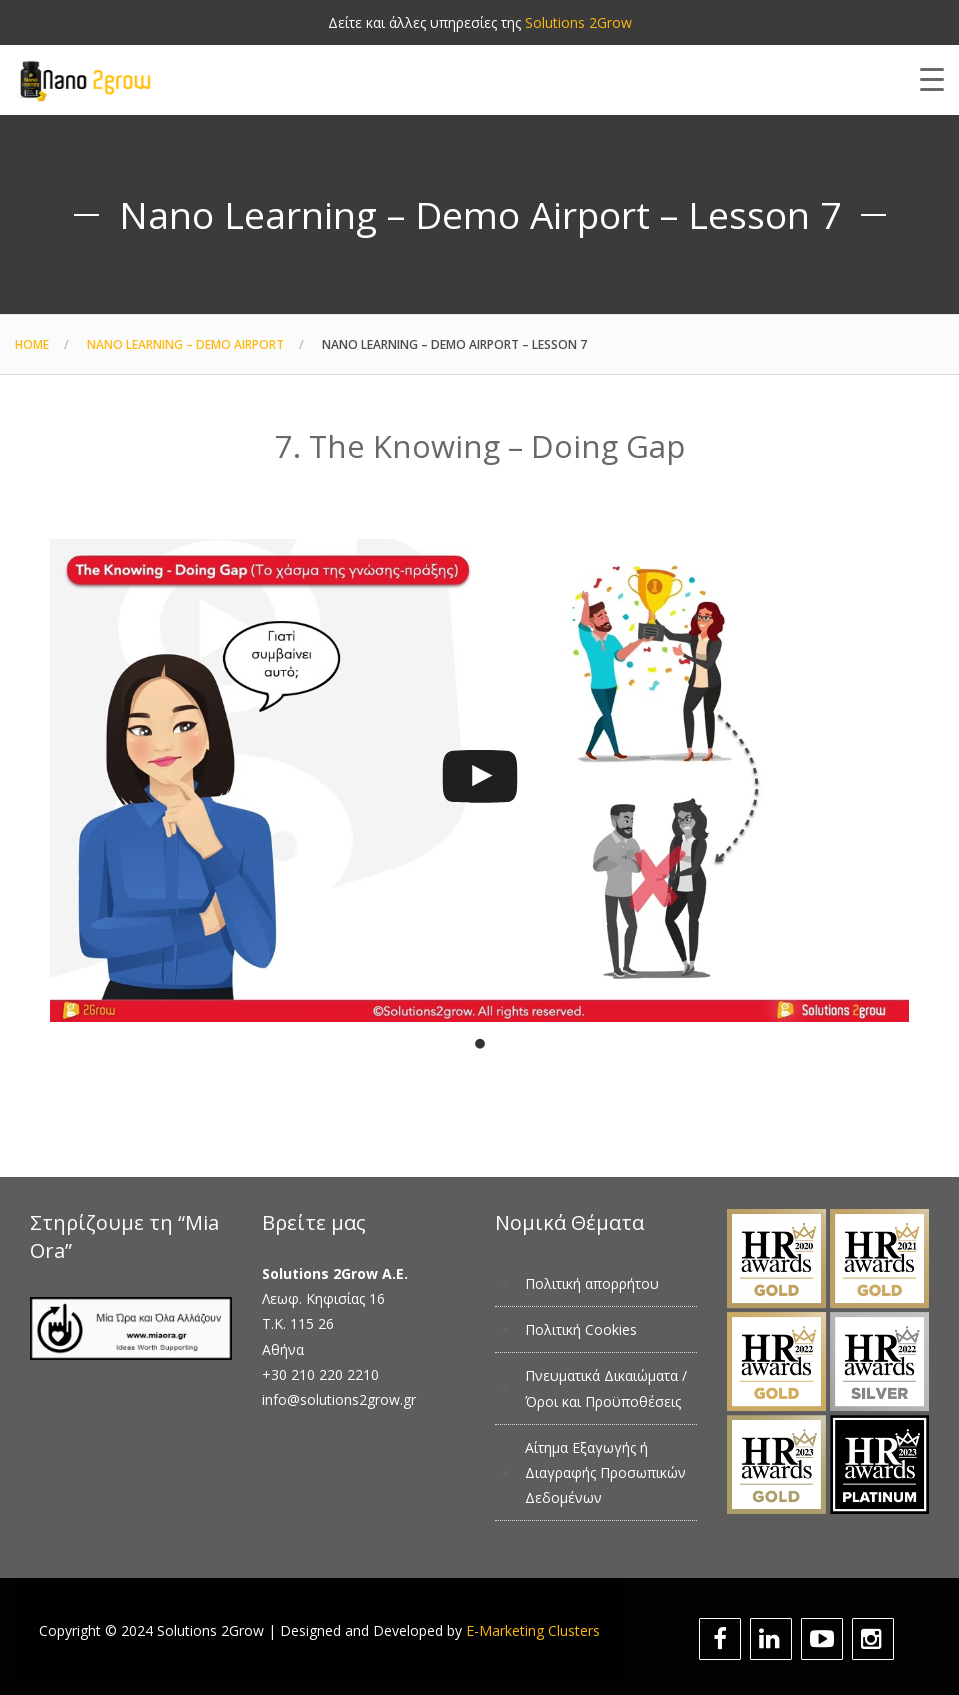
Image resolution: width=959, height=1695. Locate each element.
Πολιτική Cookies (581, 1329)
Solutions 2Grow (578, 22)
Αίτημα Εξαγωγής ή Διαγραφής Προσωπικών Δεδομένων (605, 1472)
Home (32, 344)
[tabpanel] (479, 770)
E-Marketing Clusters (533, 1630)
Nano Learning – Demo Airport (185, 344)
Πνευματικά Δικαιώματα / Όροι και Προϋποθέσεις (606, 1388)
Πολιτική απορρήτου (592, 1283)
